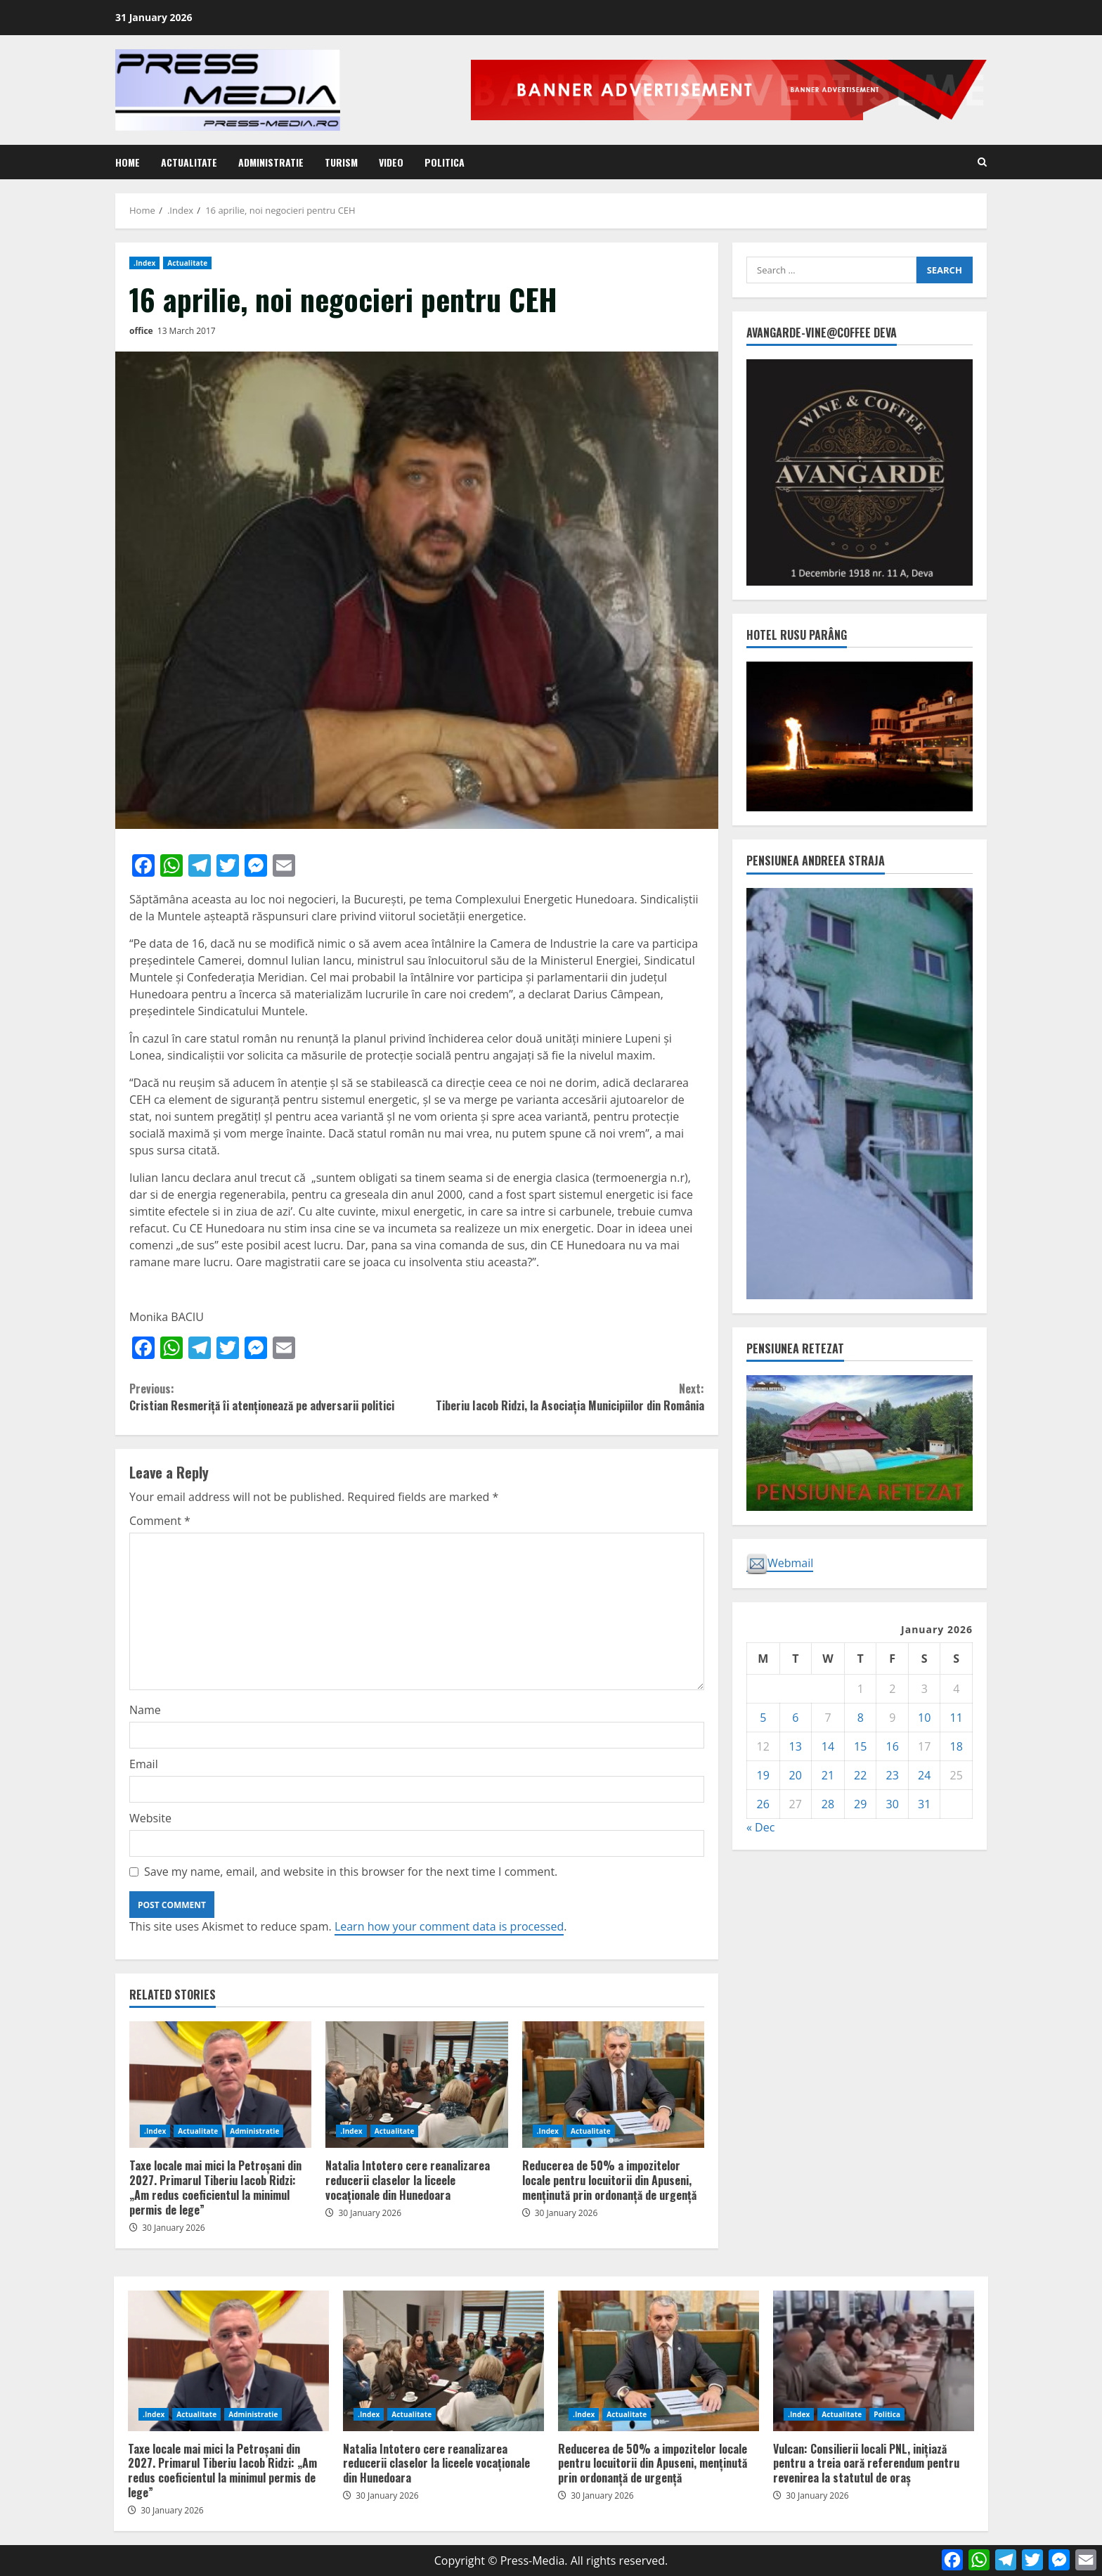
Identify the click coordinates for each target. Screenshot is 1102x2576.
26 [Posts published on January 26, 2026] (763, 1804)
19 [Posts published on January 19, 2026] (763, 1775)
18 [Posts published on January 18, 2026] (956, 1746)
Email (143, 1764)
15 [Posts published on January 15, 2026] (860, 1746)
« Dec (760, 1827)
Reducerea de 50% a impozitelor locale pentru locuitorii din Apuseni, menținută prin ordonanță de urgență (613, 2084)
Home (127, 162)
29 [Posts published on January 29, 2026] (860, 1804)
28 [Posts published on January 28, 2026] (828, 1804)
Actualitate (189, 162)
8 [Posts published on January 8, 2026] (860, 1717)
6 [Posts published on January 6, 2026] (795, 1717)
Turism (341, 162)
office (141, 331)
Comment (159, 1520)
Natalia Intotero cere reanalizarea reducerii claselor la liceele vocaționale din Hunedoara (416, 2084)
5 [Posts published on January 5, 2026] (763, 1717)
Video (391, 162)
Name (145, 1710)
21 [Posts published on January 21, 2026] (828, 1775)
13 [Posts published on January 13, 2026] (795, 1746)
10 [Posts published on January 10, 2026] (924, 1717)
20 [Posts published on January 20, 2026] (795, 1775)
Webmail (779, 1563)
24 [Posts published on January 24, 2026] (924, 1775)
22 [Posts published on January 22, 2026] (860, 1775)
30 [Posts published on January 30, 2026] (892, 1804)
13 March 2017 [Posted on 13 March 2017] (186, 331)
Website (150, 1818)
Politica (444, 162)
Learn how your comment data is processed (449, 1926)
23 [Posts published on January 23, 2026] (892, 1775)
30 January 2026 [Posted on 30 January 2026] (173, 2228)
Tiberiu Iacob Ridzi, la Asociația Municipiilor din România (560, 1397)
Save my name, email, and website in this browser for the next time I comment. (350, 1871)
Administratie (271, 162)
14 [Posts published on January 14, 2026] (828, 1746)
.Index (144, 263)
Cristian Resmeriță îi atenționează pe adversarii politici (273, 1397)
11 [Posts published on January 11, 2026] (956, 1717)
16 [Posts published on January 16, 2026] (892, 1746)
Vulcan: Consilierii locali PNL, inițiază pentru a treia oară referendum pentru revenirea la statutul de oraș (873, 2361)
